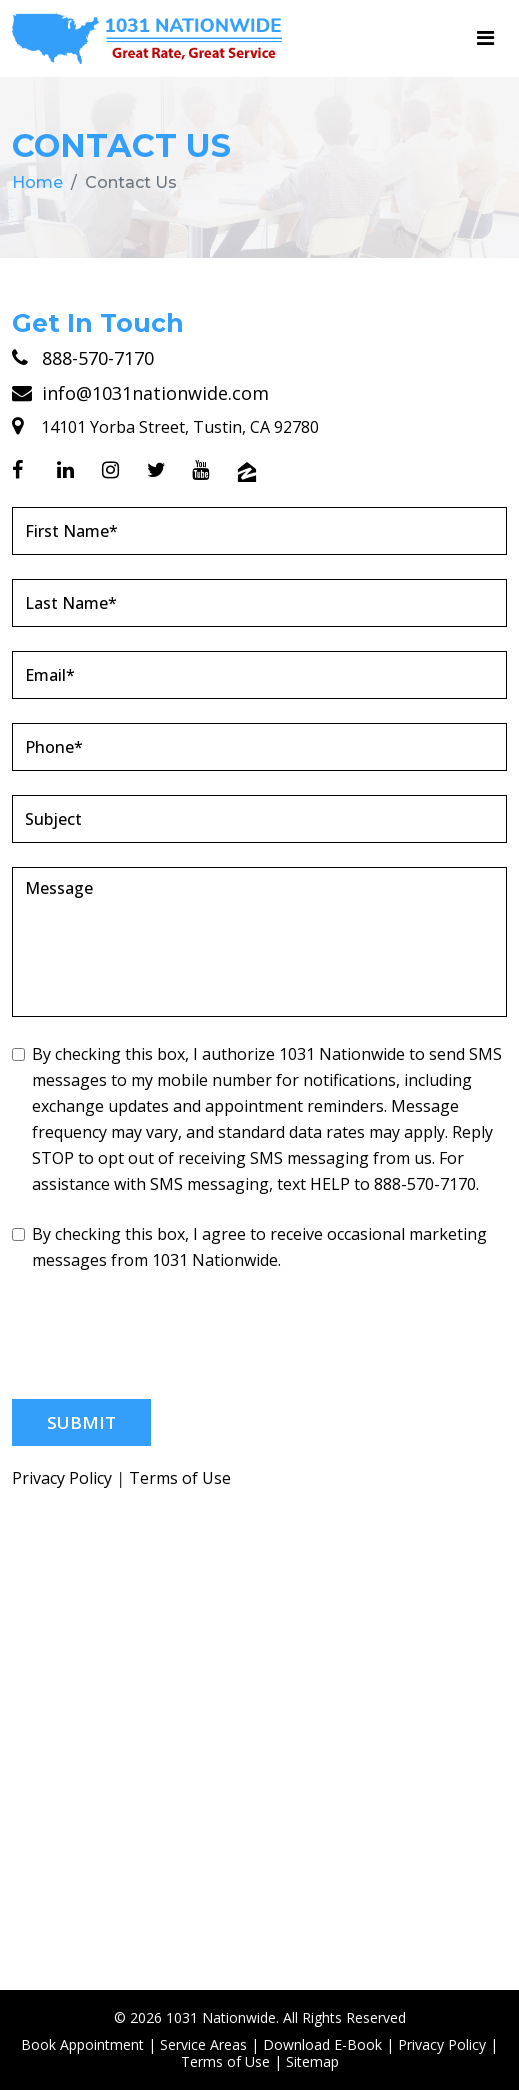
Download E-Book (322, 2044)
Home (37, 182)
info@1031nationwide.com (140, 393)
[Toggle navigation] (485, 38)
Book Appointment (82, 2044)
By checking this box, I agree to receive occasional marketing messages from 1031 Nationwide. (249, 1247)
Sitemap (312, 2061)
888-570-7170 (83, 358)
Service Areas (203, 2044)
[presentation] (164, 1336)
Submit (81, 1422)
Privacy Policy (62, 1478)
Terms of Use (180, 1478)
